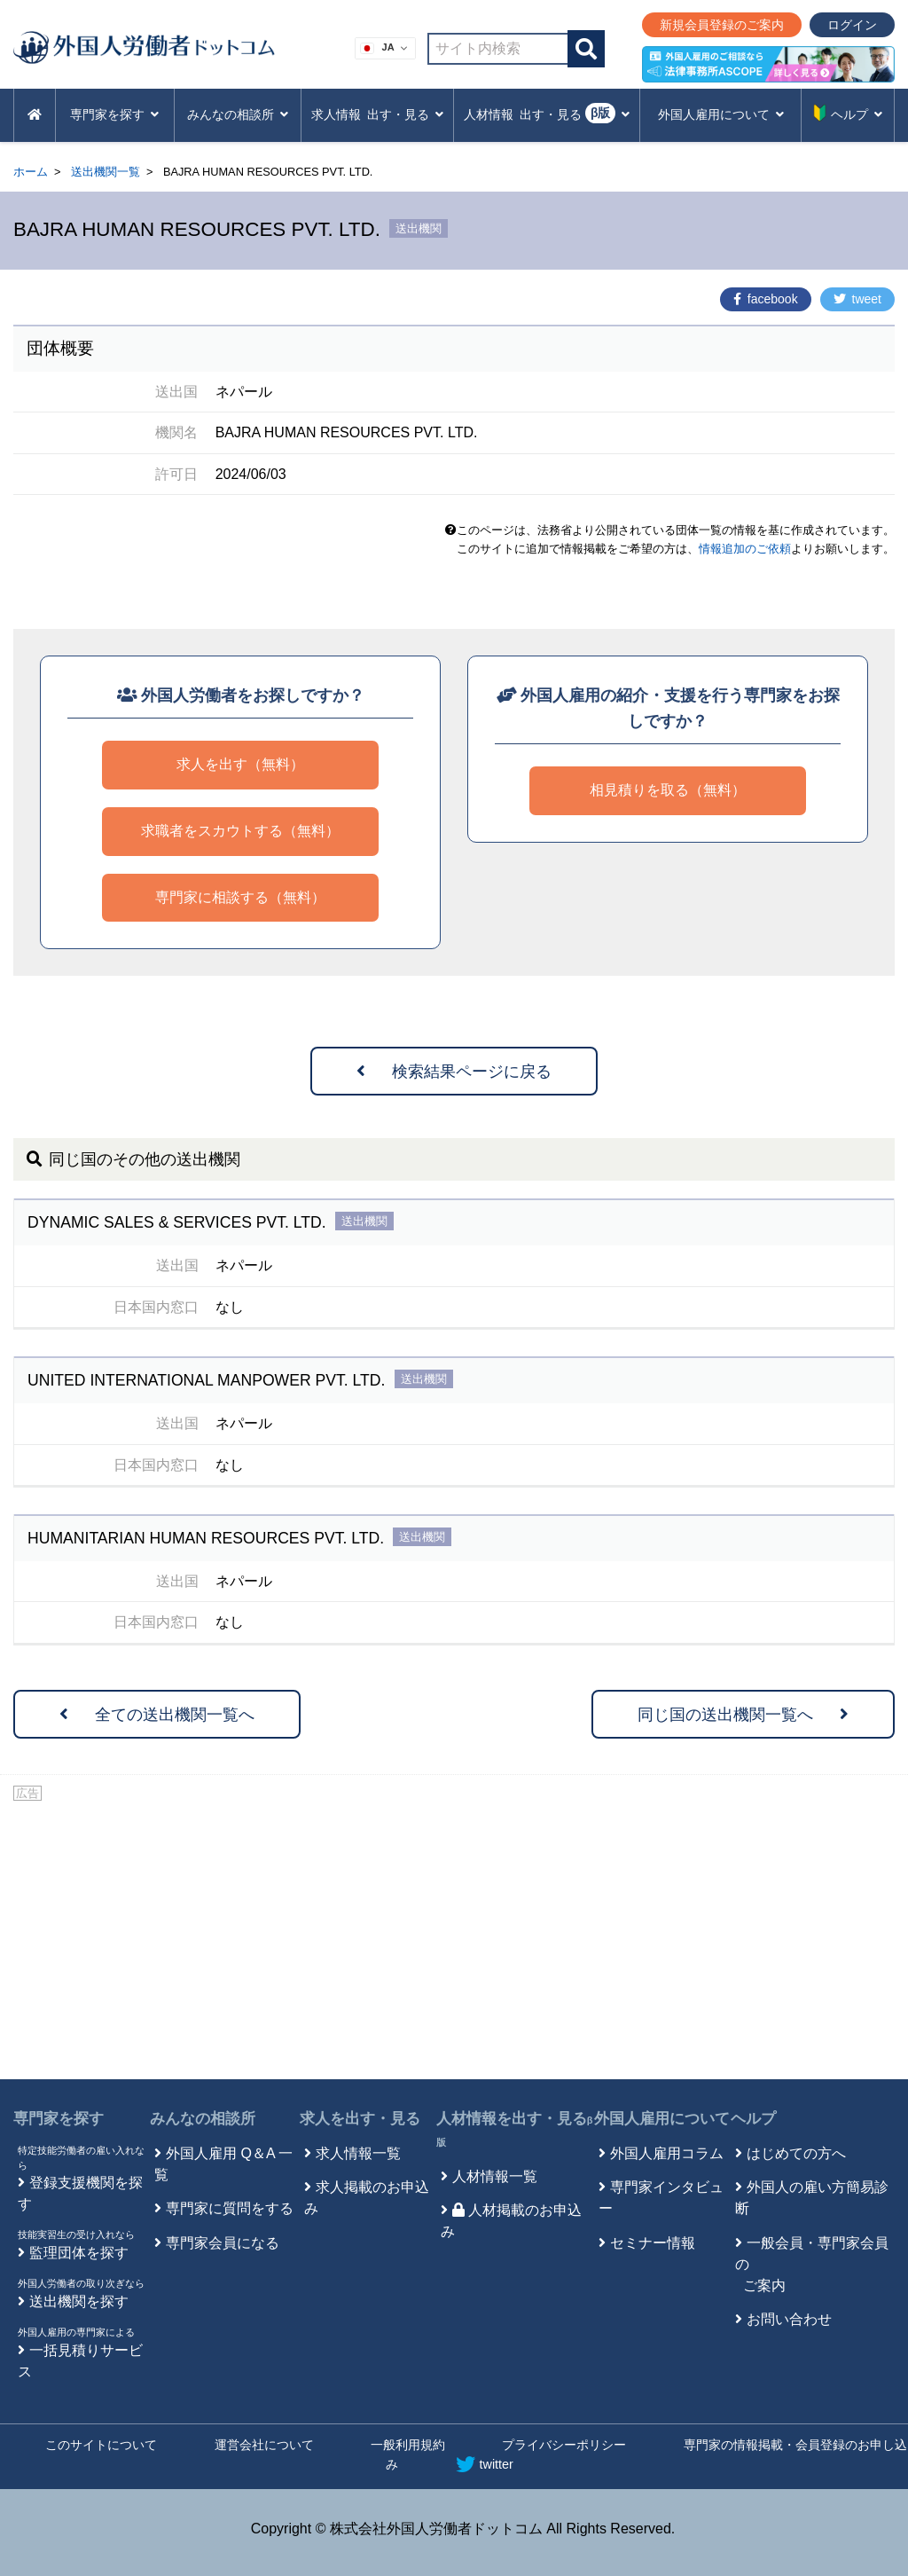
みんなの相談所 (202, 2118)
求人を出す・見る (360, 2118)
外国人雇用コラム (667, 2153)
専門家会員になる (222, 2242)
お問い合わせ (789, 2319)
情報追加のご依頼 (745, 548)
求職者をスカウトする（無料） (240, 830)
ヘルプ (753, 2118)
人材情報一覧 (494, 2176)
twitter (484, 2464)
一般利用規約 (408, 2445)
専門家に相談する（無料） (240, 897)
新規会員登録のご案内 (722, 25)
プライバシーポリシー (564, 2445)
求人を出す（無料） (240, 764)
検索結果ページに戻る (454, 1071)
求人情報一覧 (358, 2153)
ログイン (852, 25)
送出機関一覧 (105, 171)
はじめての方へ (796, 2153)
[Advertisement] (454, 1937)
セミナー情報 (652, 2242)
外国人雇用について (662, 2118)
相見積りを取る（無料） (668, 789)
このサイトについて (101, 2445)
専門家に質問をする (230, 2208)
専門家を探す (58, 2118)
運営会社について (264, 2445)
